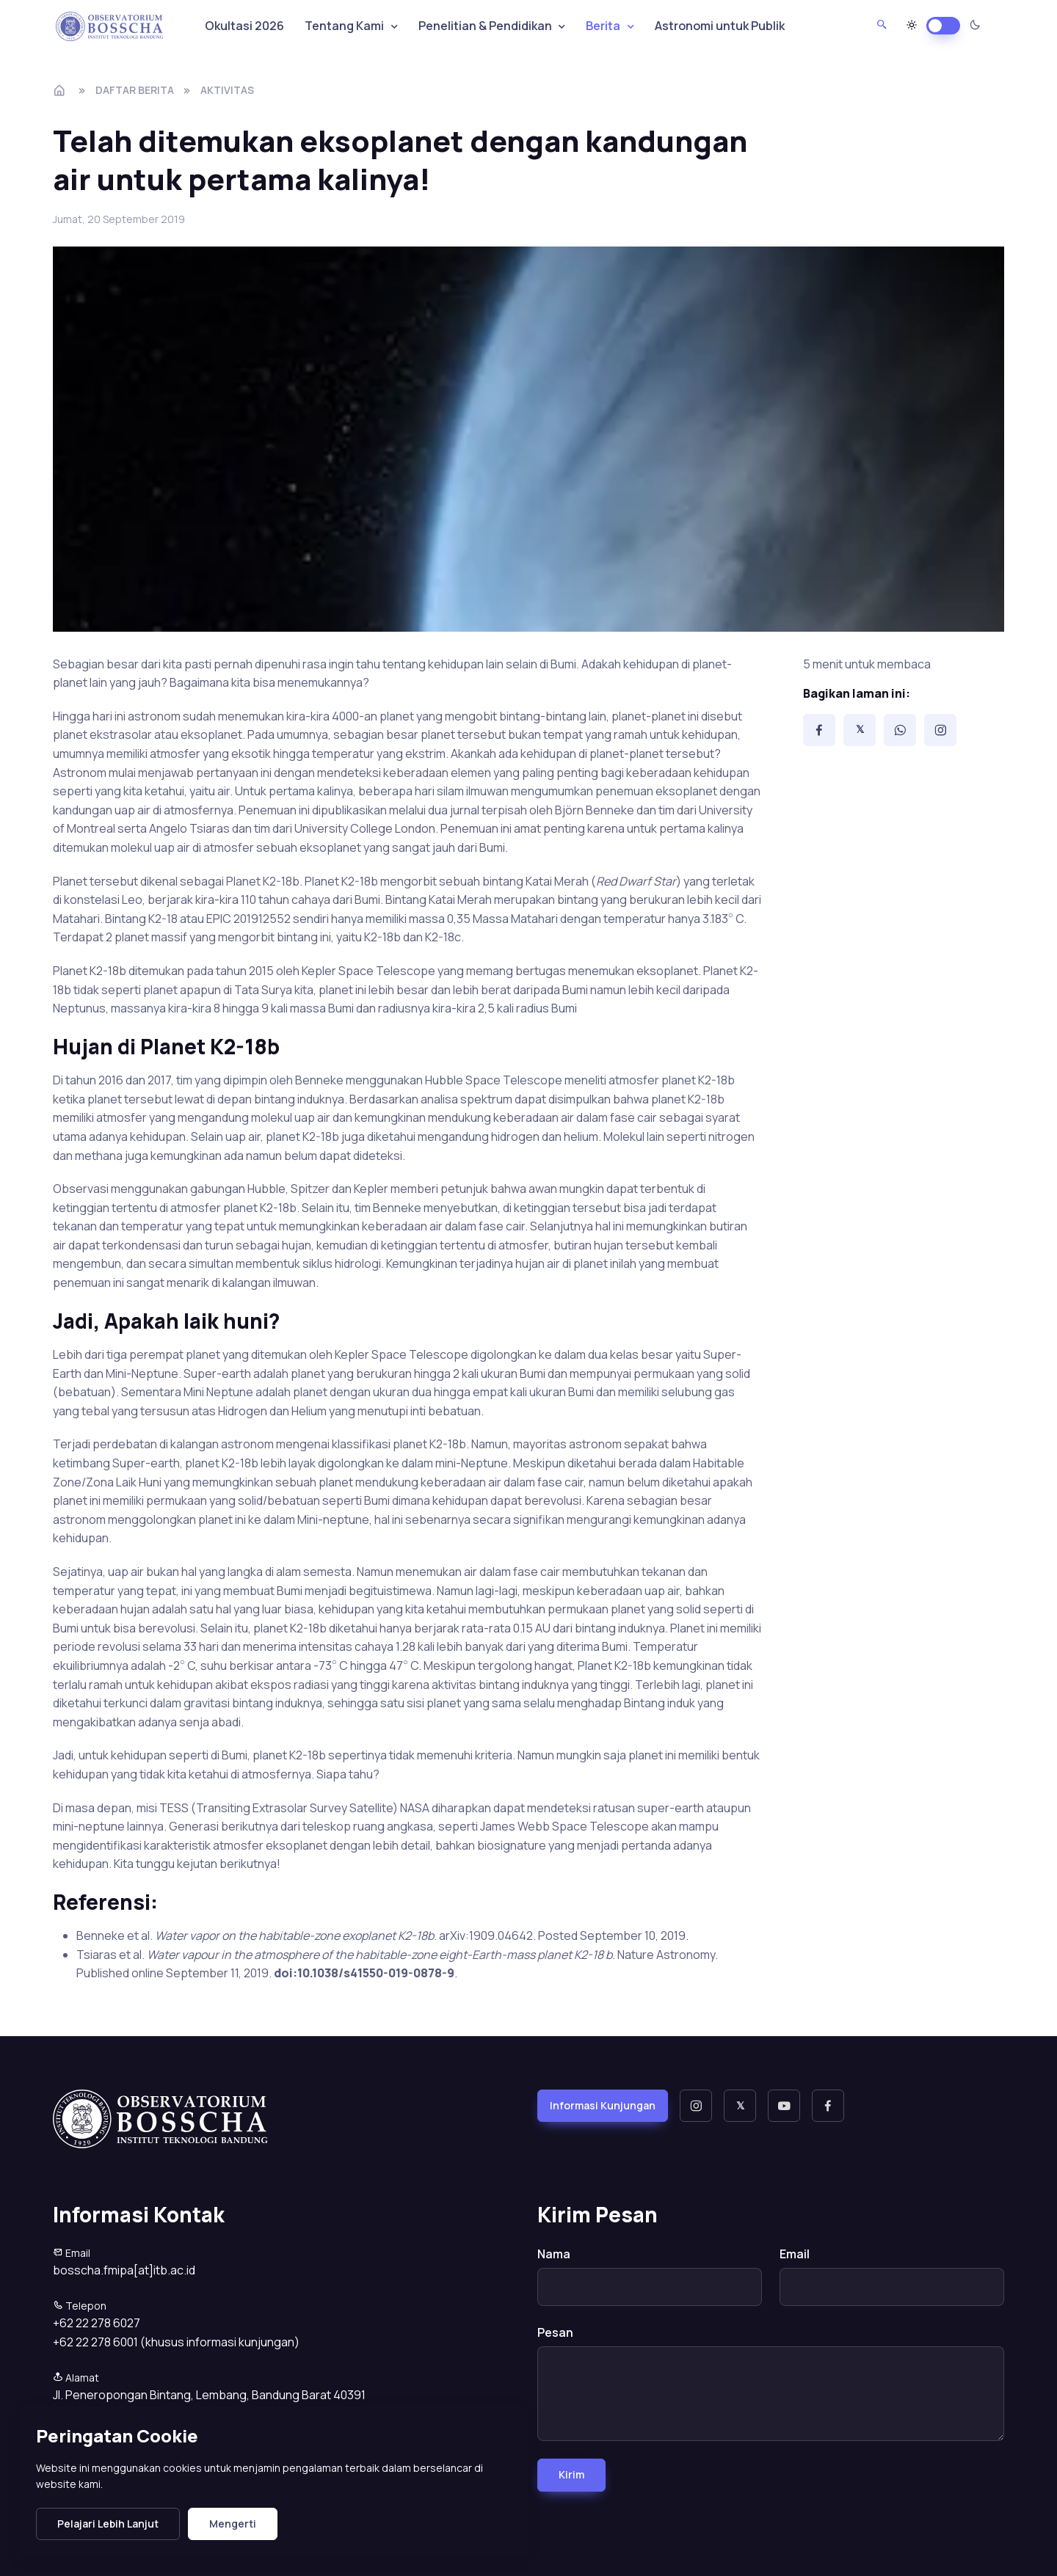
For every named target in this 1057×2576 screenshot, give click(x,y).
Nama (553, 2254)
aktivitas (227, 90)
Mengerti (232, 2524)
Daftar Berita (134, 90)
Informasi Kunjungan (602, 2105)
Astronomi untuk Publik (720, 26)
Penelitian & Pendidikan (485, 26)
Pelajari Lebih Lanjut (108, 2524)
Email (795, 2254)
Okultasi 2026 (244, 26)
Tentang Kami (344, 26)
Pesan (555, 2332)
